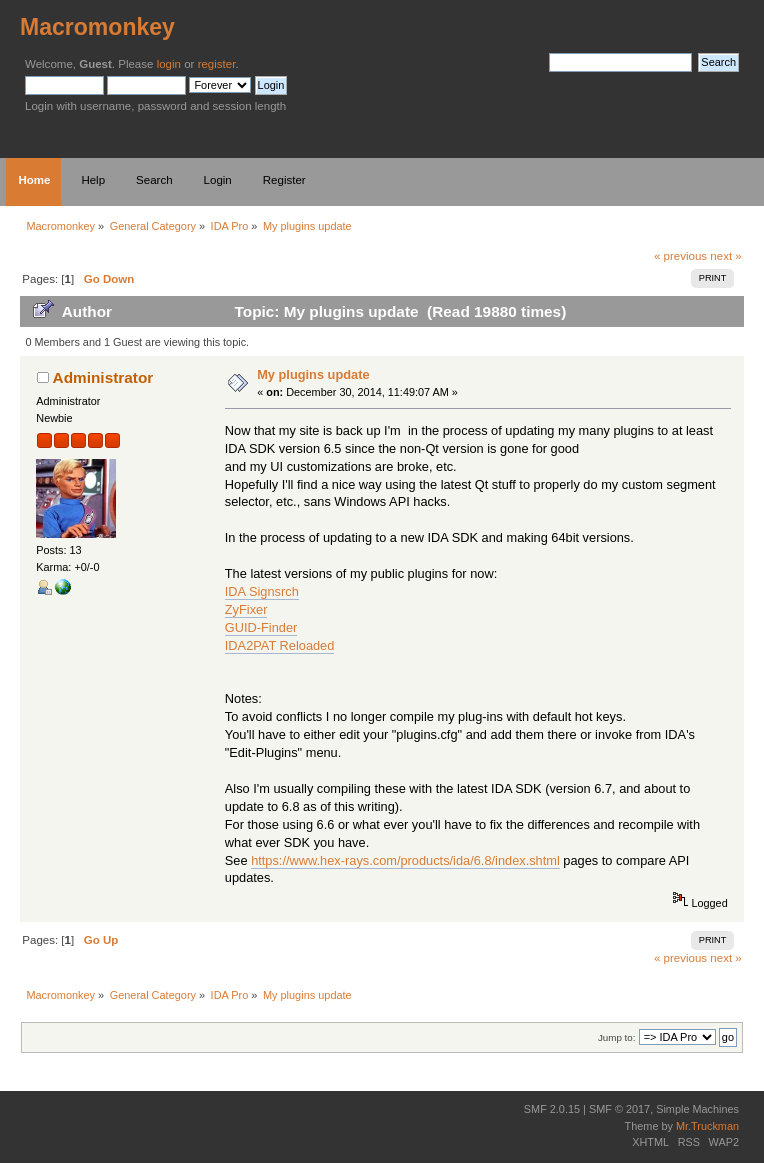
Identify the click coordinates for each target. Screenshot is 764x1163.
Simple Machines (697, 1109)
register (217, 64)
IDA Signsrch (262, 591)
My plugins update (313, 374)
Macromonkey (97, 27)
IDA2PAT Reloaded (280, 645)
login (169, 64)
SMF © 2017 (619, 1109)
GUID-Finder (261, 627)
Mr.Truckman (707, 1126)
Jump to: (617, 1037)
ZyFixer (246, 609)
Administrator (103, 377)
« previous (680, 256)
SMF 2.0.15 (552, 1109)
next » (725, 256)
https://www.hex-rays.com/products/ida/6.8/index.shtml (405, 860)
